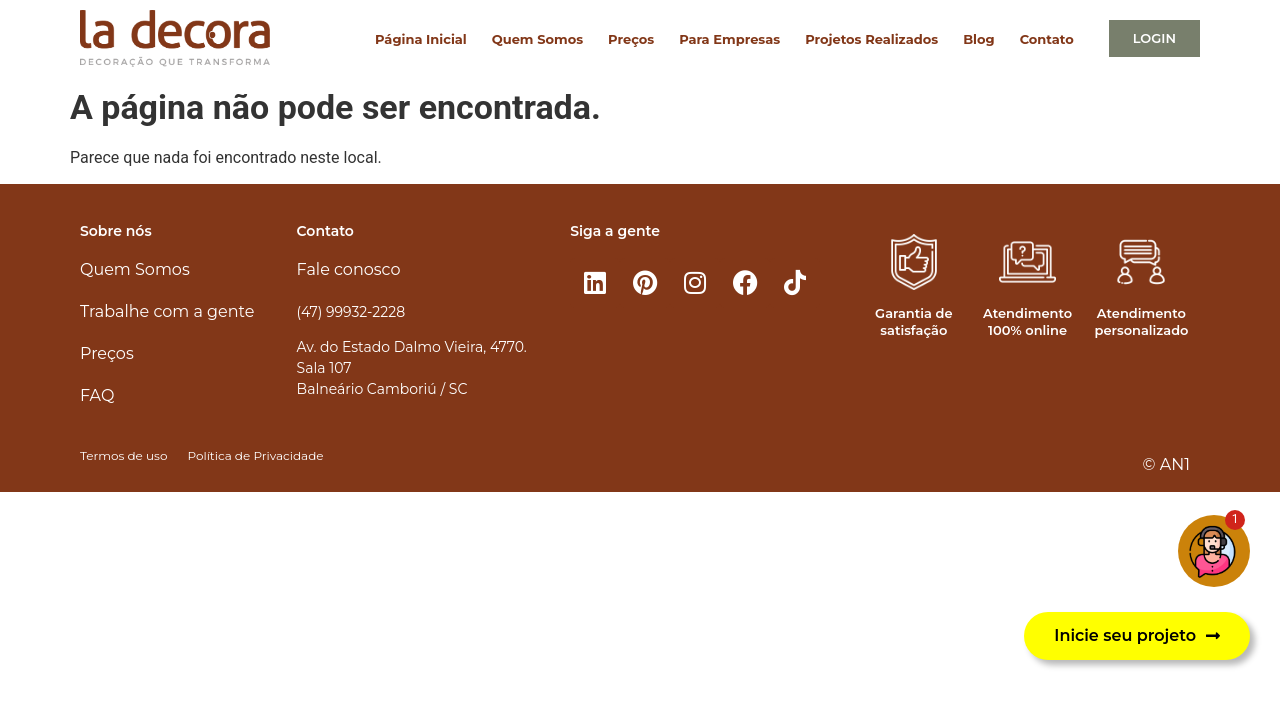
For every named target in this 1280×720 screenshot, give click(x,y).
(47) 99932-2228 (351, 312)
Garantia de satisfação (913, 321)
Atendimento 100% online (1027, 321)
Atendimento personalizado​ (1141, 321)
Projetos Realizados (871, 39)
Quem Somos (537, 39)
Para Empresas (729, 39)
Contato (1047, 39)
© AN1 (1166, 464)
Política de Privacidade (255, 455)
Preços (631, 39)
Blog (978, 39)
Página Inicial (421, 39)
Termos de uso (123, 455)
